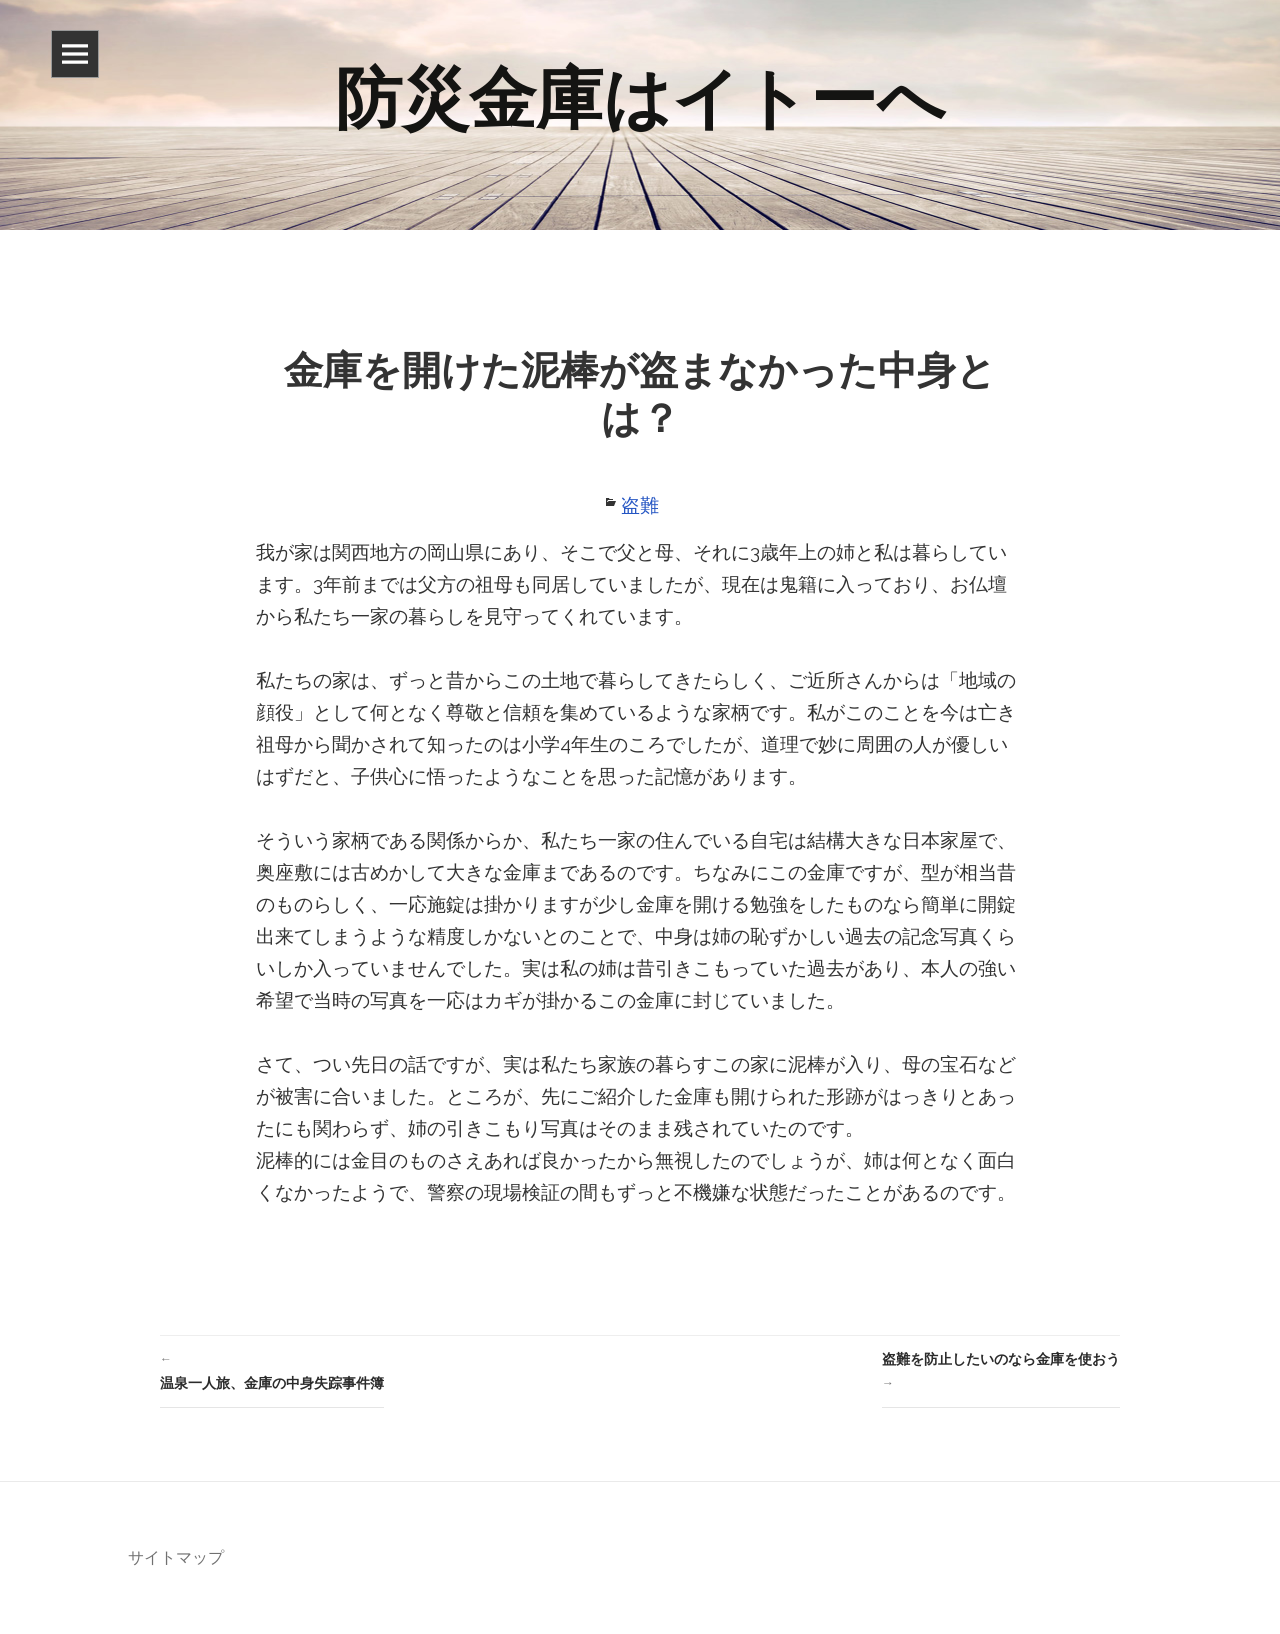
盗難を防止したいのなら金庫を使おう (1001, 1373)
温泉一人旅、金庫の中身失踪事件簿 (272, 1369)
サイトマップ (176, 1557)
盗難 (640, 505)
